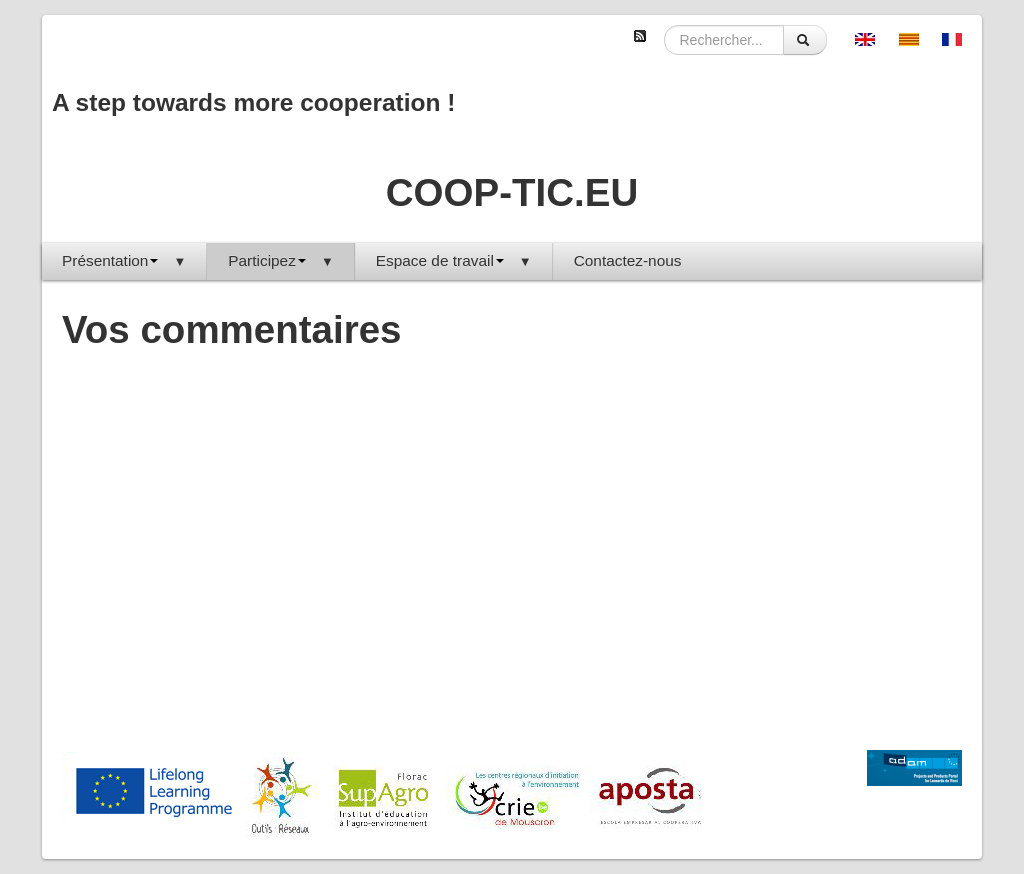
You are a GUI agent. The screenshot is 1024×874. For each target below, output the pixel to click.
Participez (280, 260)
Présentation (124, 260)
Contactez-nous (628, 260)
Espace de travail (454, 260)
